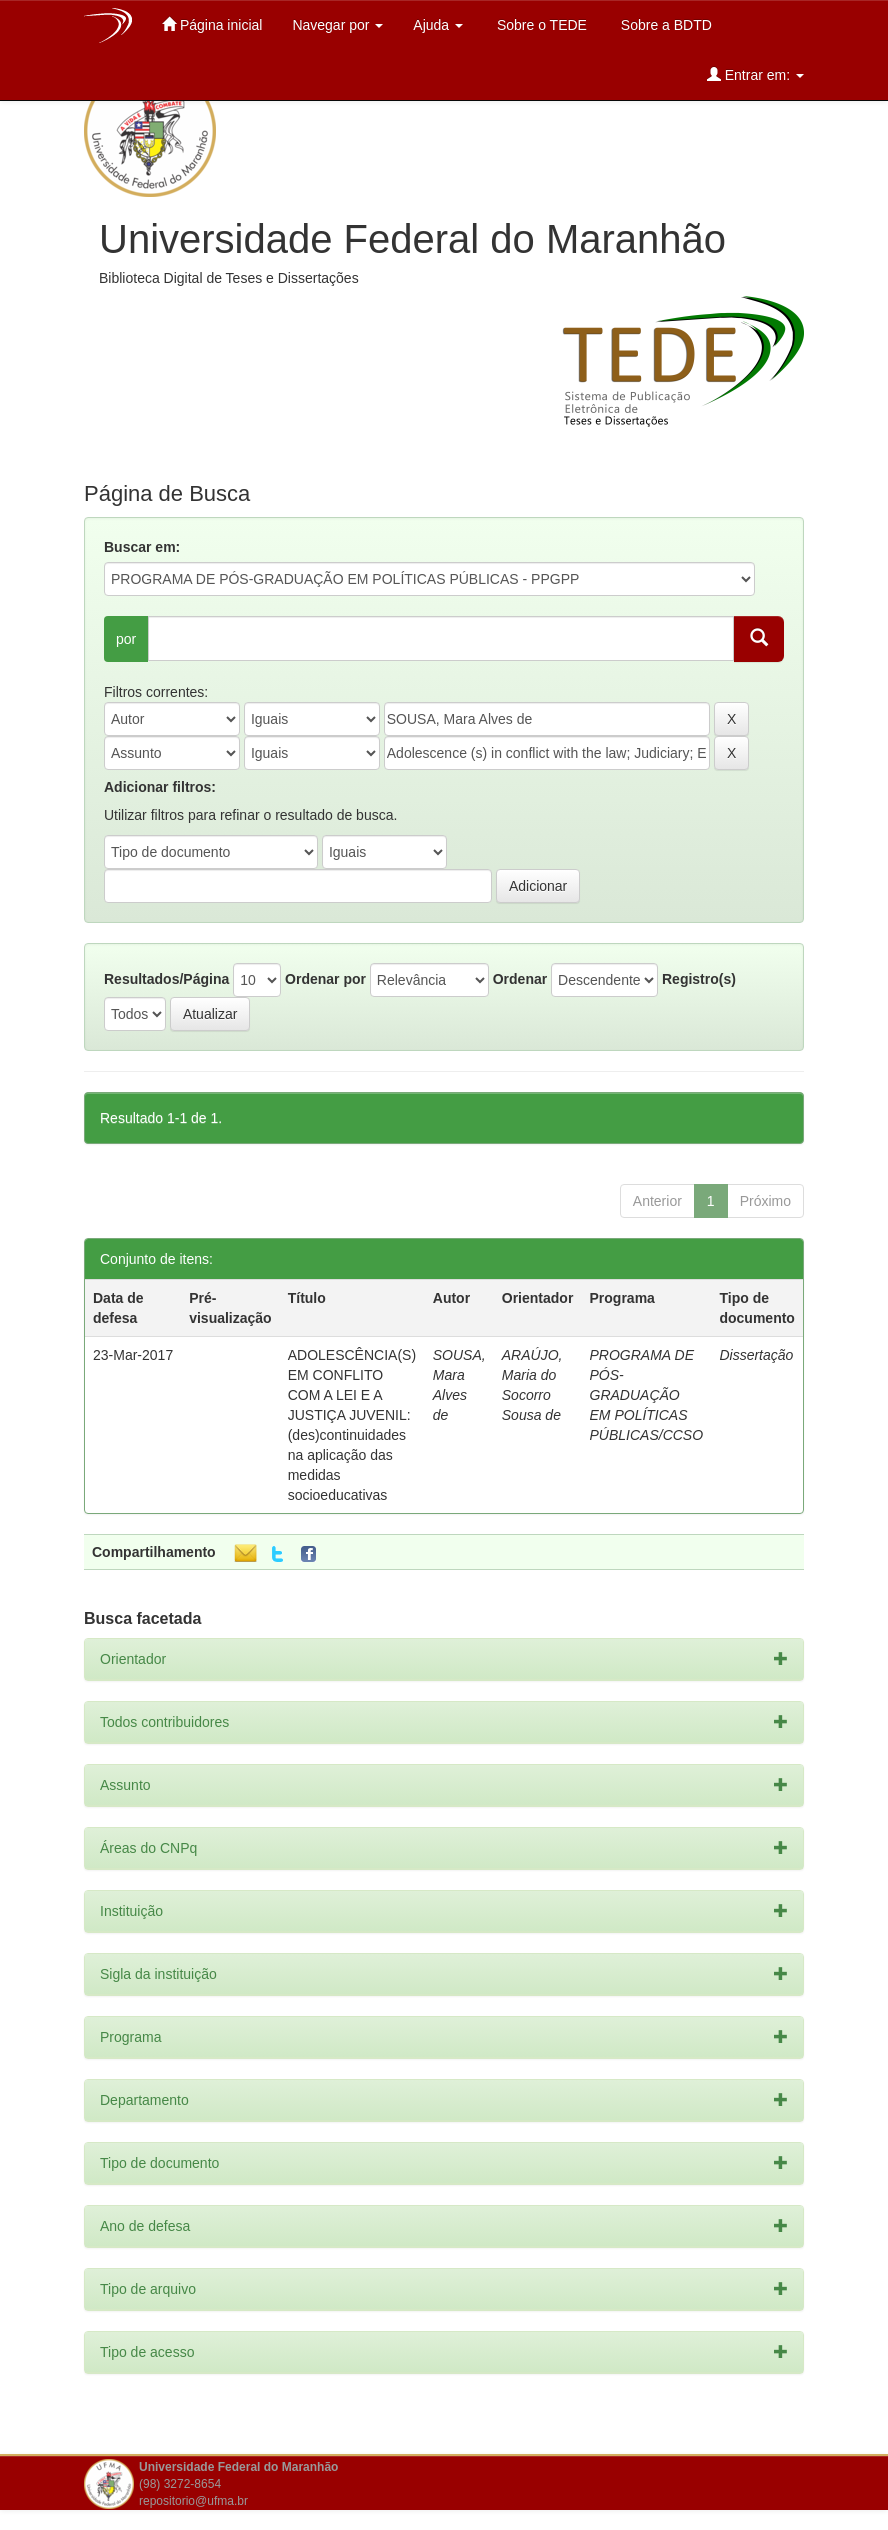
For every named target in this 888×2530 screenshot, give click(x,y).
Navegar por (337, 25)
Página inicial (212, 24)
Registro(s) (699, 979)
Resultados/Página (166, 979)
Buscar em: (142, 547)
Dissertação (756, 1355)
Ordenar (520, 979)
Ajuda (438, 25)
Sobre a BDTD (664, 25)
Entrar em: (755, 74)
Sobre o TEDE (540, 25)
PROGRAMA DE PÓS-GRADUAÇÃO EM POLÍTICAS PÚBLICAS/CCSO (647, 1395)
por (126, 639)
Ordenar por (325, 979)
